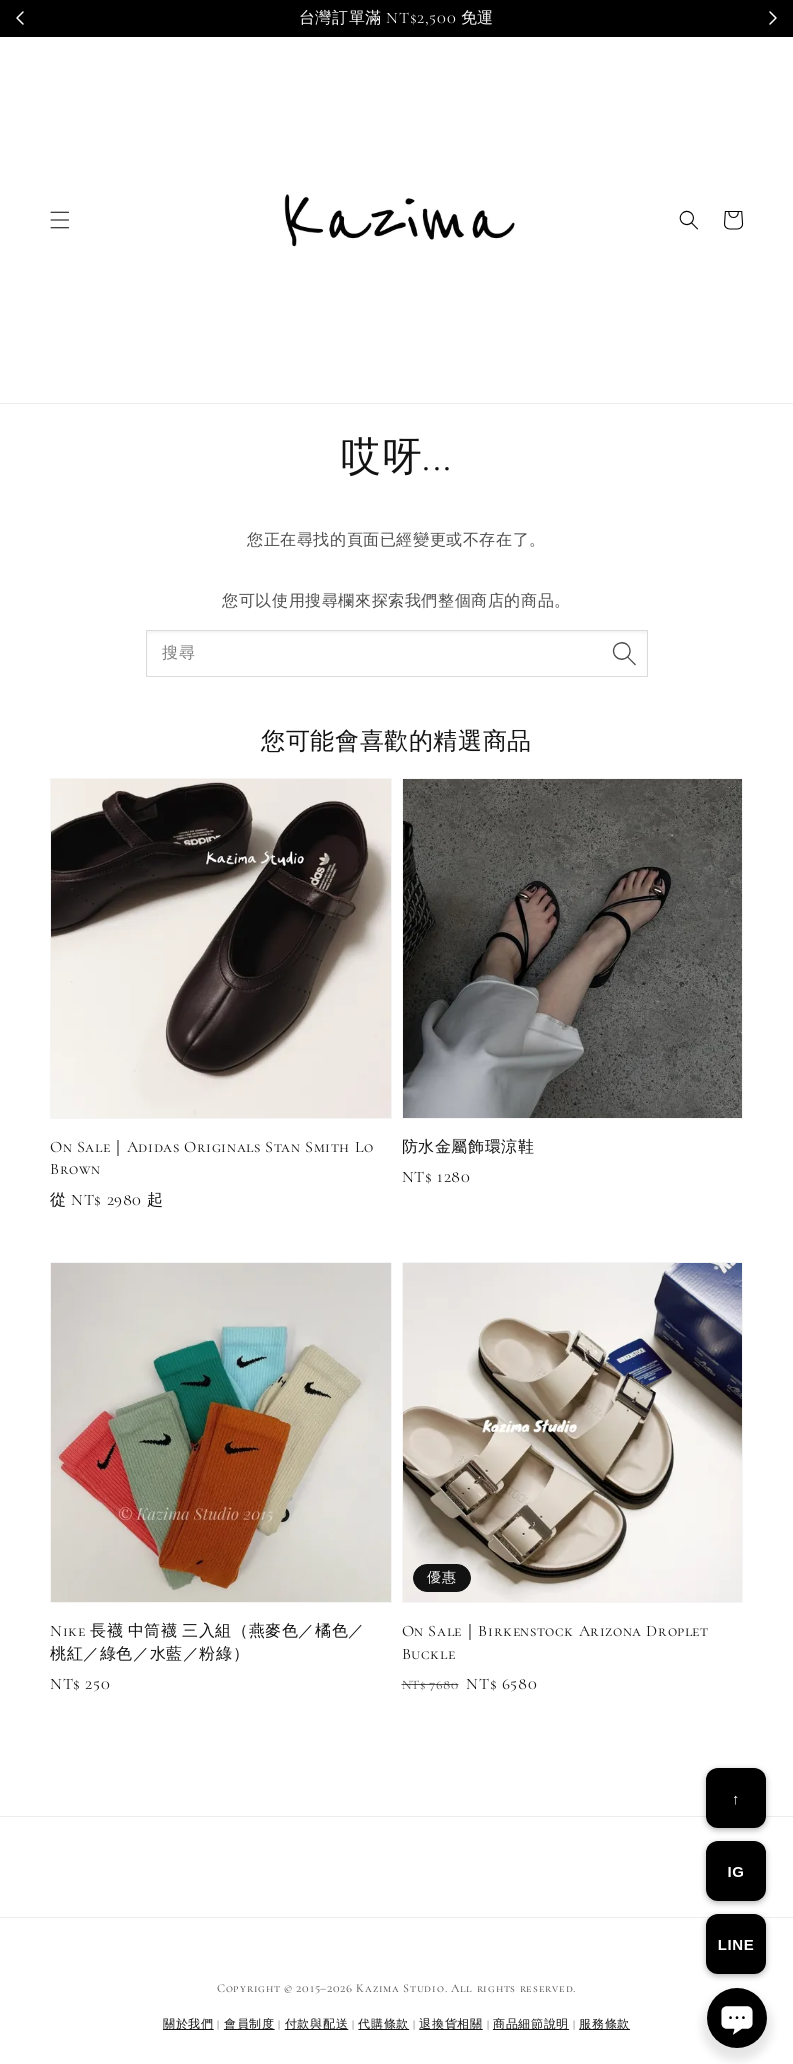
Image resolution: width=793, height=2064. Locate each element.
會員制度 (249, 2024)
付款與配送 (317, 2024)
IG (735, 1871)
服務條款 (604, 2024)
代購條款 (383, 2024)
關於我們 (188, 2024)
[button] (60, 220)
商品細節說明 (531, 2024)
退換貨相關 (451, 2024)
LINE (736, 1944)
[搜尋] (625, 653)
